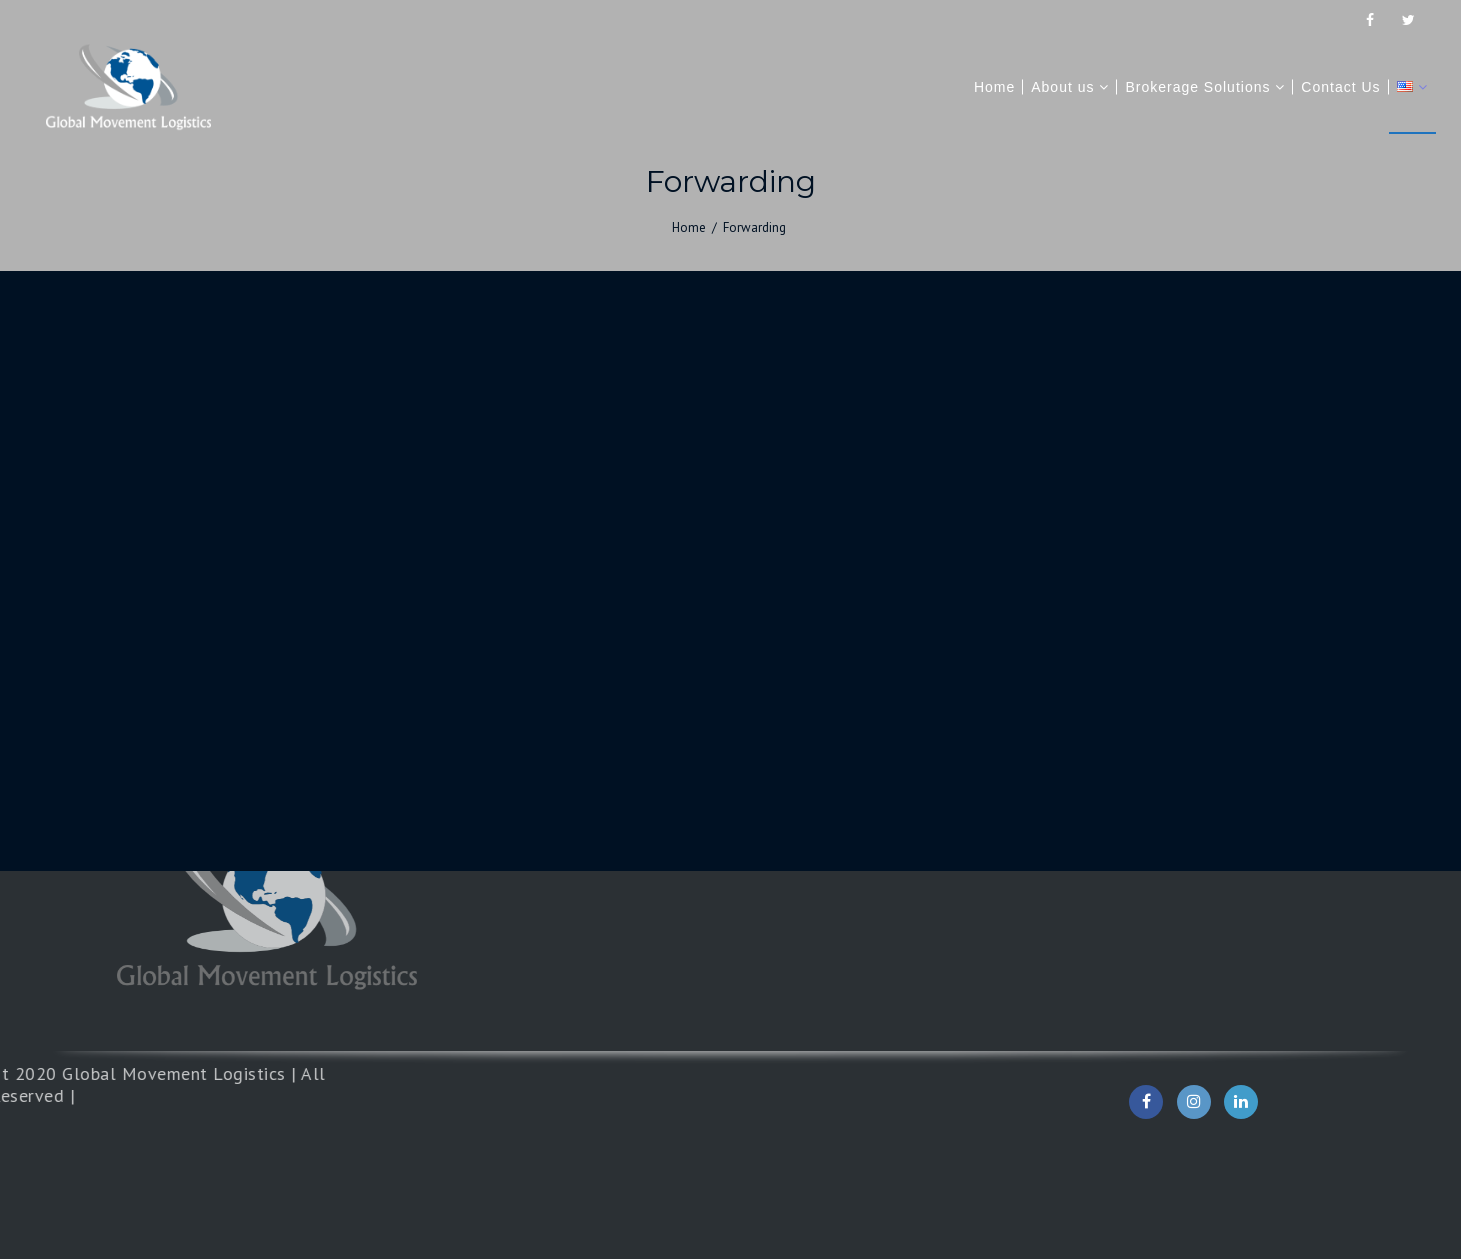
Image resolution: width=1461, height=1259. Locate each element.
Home (689, 227)
